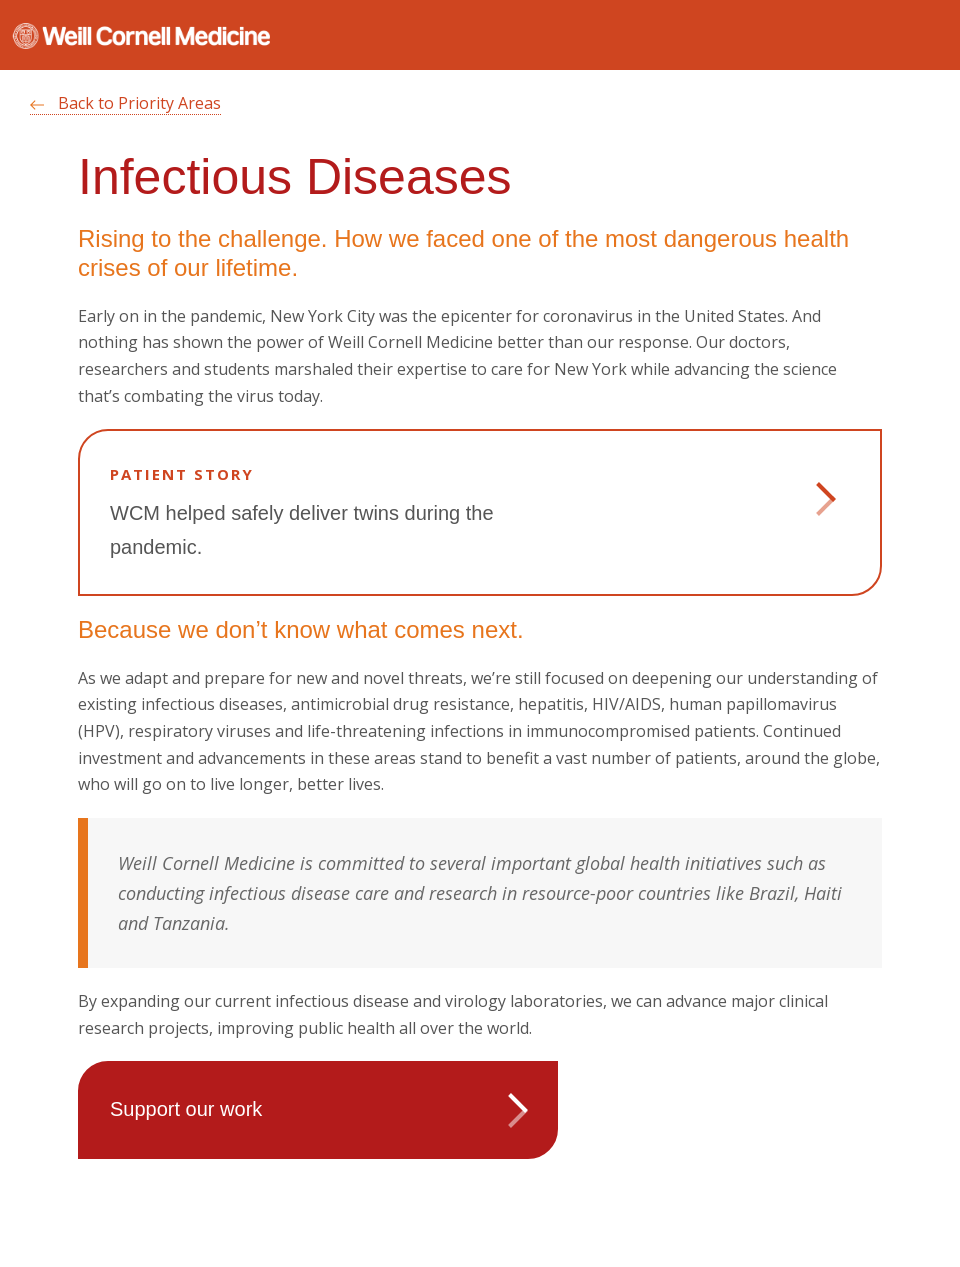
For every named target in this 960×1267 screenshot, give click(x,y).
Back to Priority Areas (125, 103)
